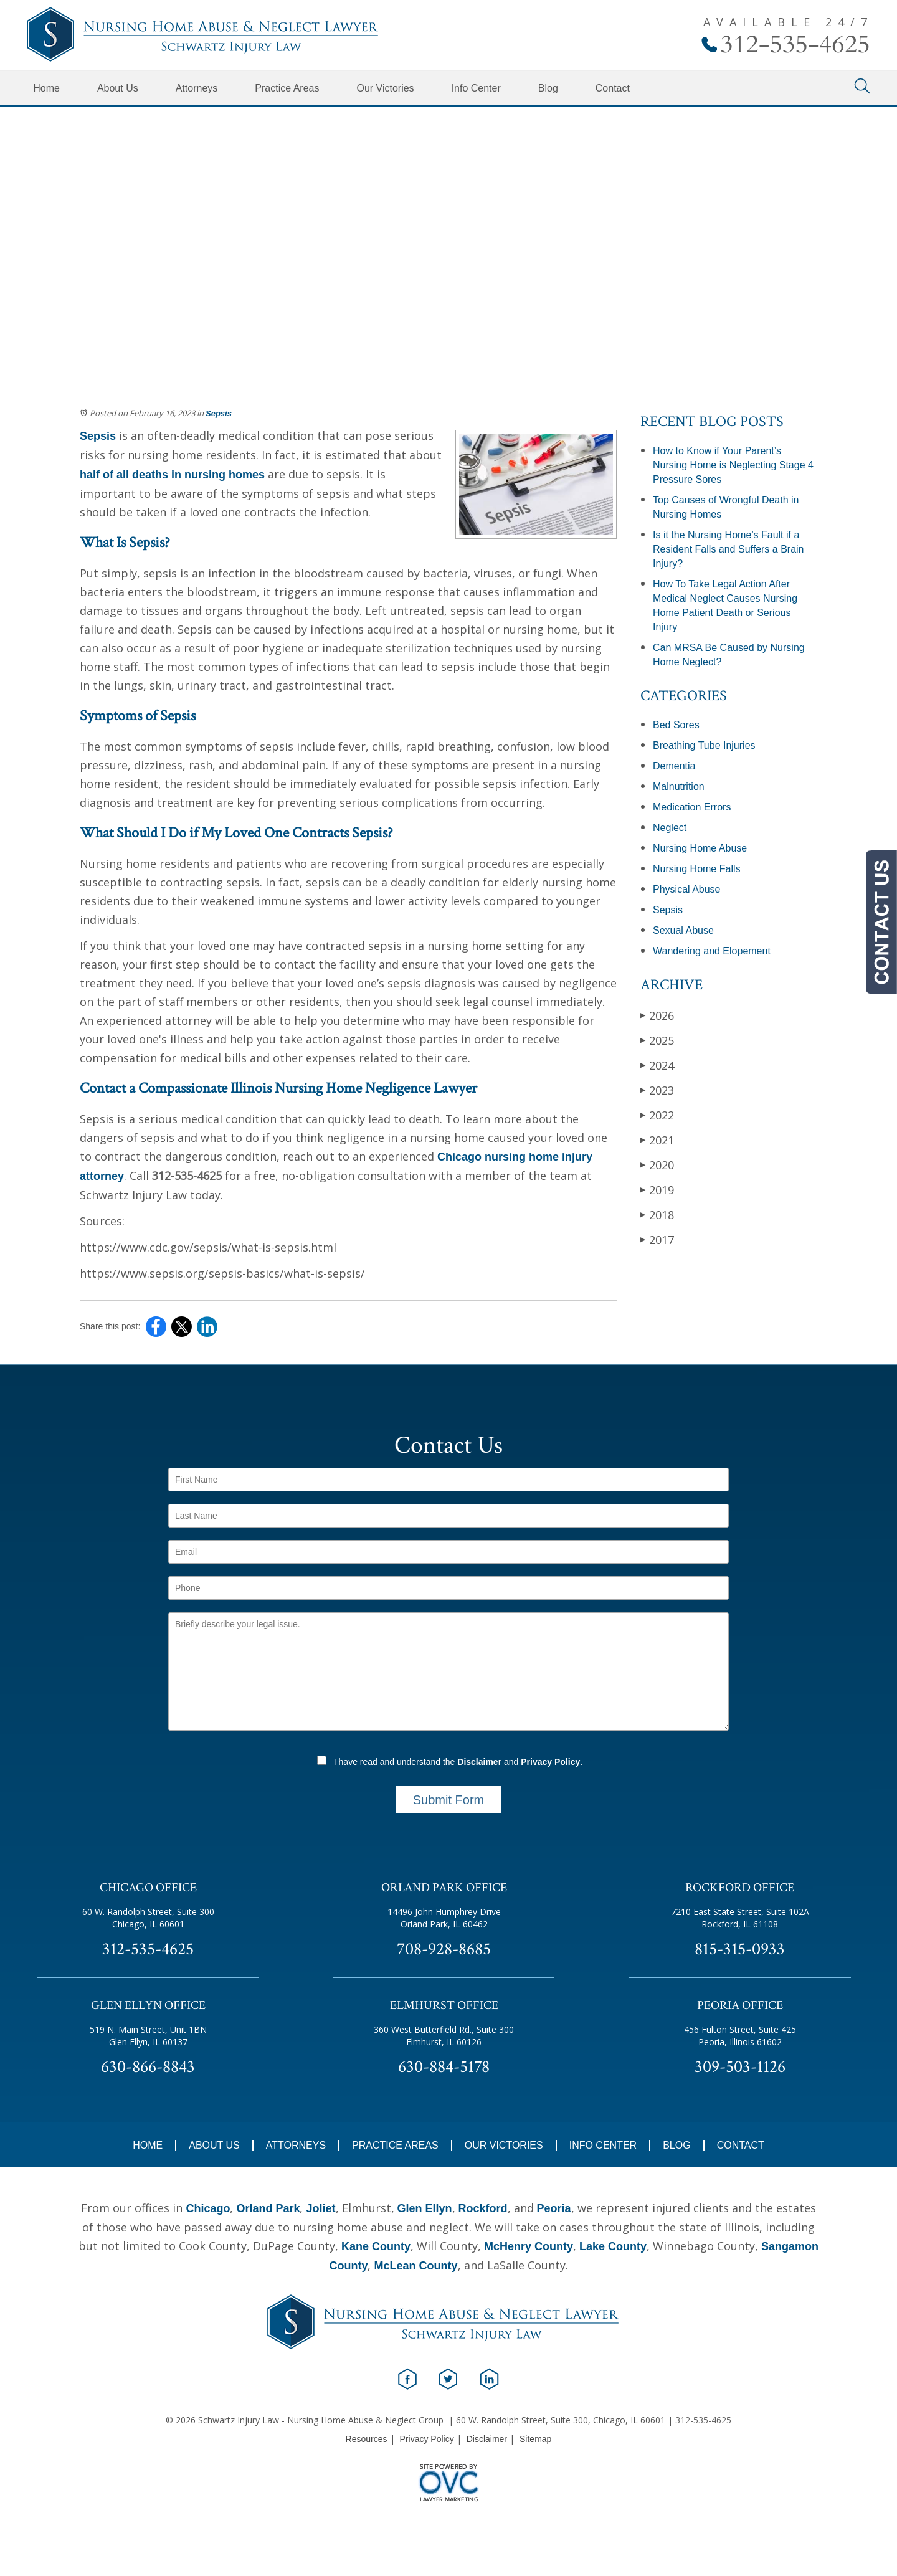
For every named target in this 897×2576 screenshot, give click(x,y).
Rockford (483, 2208)
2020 (657, 1165)
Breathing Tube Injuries (704, 745)
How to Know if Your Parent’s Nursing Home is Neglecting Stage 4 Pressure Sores (733, 465)
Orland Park (268, 2208)
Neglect (669, 827)
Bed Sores (676, 725)
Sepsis (219, 413)
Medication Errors (692, 807)
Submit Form (448, 1800)
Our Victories (385, 88)
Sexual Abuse (683, 930)
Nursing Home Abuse (700, 848)
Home (46, 88)
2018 (657, 1214)
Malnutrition (679, 786)
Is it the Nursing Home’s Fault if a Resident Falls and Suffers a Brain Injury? (728, 549)
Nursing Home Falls (696, 868)
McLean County (415, 2266)
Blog (548, 88)
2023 (657, 1090)
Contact (613, 88)
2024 (657, 1065)
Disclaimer (479, 1762)
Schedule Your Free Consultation (448, 262)
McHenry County (528, 2246)
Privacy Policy (550, 1762)
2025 (657, 1040)
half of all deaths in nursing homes (172, 474)
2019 (657, 1190)
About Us (117, 88)
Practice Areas (287, 88)
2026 (657, 1015)
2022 (657, 1115)
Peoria (554, 2208)
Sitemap (535, 2439)
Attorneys (197, 88)
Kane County (376, 2246)
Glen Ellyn (424, 2208)
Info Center (476, 88)
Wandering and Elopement (712, 951)
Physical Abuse (687, 889)
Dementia (674, 766)
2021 (657, 1140)
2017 (657, 1239)
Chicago (208, 2208)
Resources (366, 2439)
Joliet (320, 2208)
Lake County (613, 2246)
